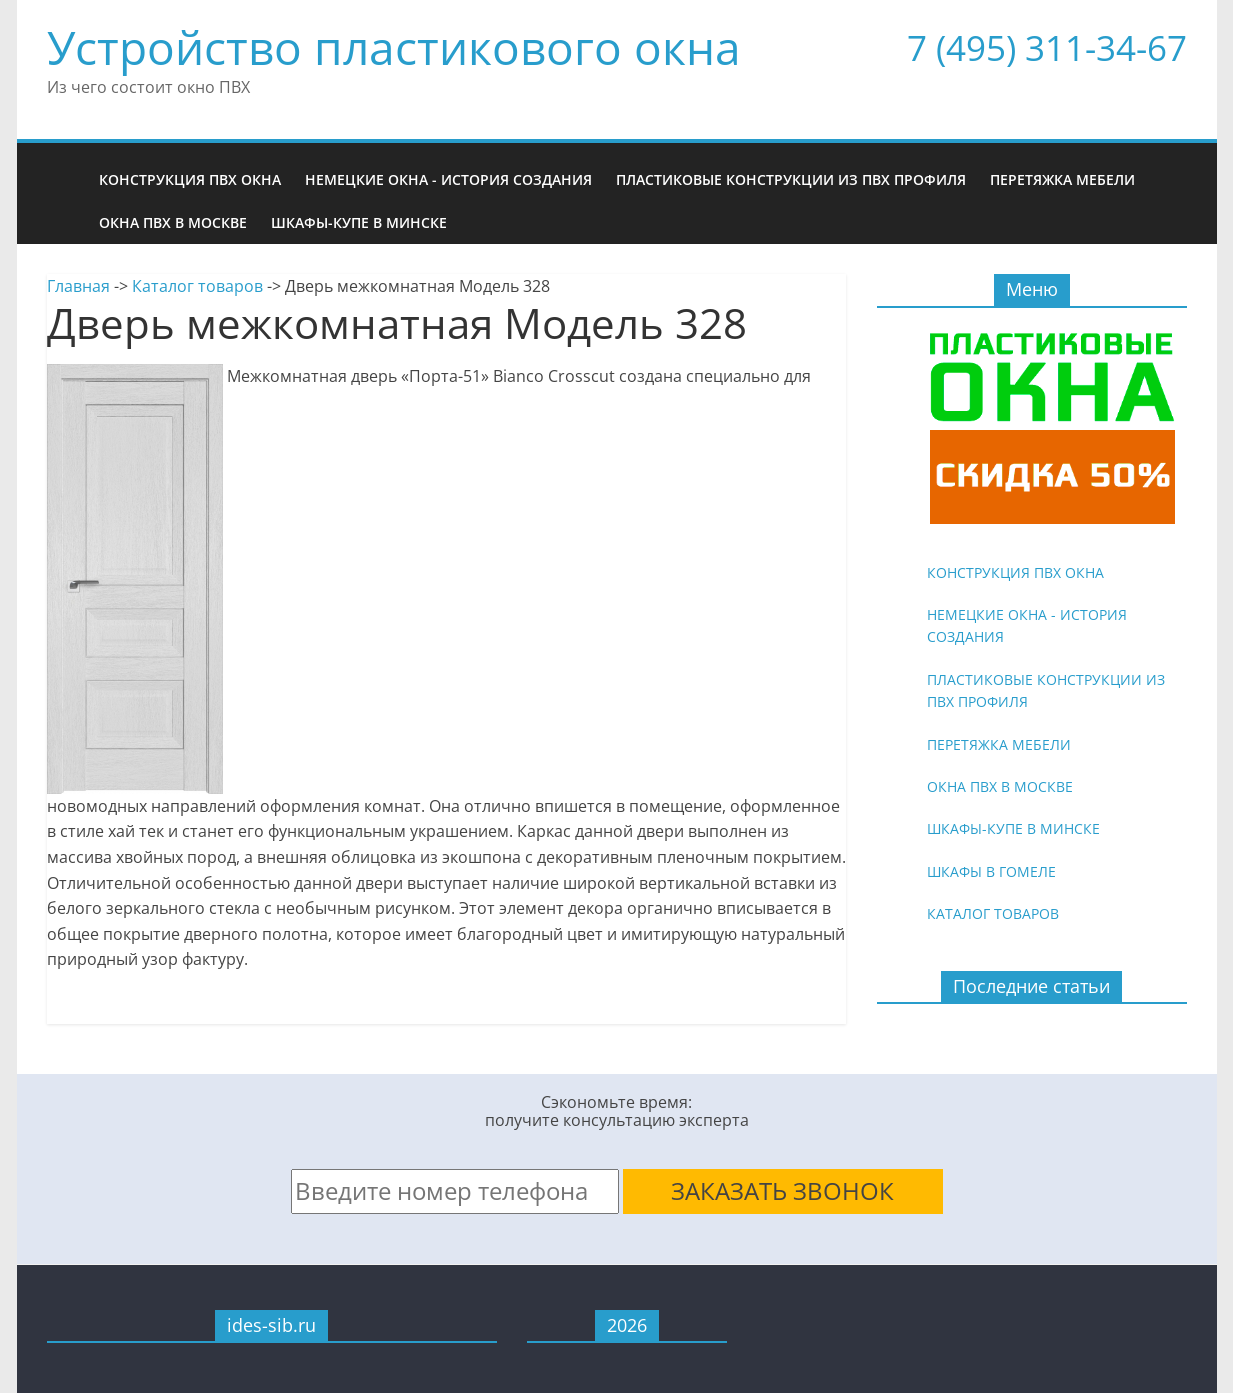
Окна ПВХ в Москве (173, 222)
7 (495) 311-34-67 (1047, 47)
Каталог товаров (197, 286)
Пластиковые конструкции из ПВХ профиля (791, 179)
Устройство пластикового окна (394, 47)
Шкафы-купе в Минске (359, 222)
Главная (78, 286)
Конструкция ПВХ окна (190, 179)
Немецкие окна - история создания (448, 179)
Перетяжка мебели (1062, 179)
